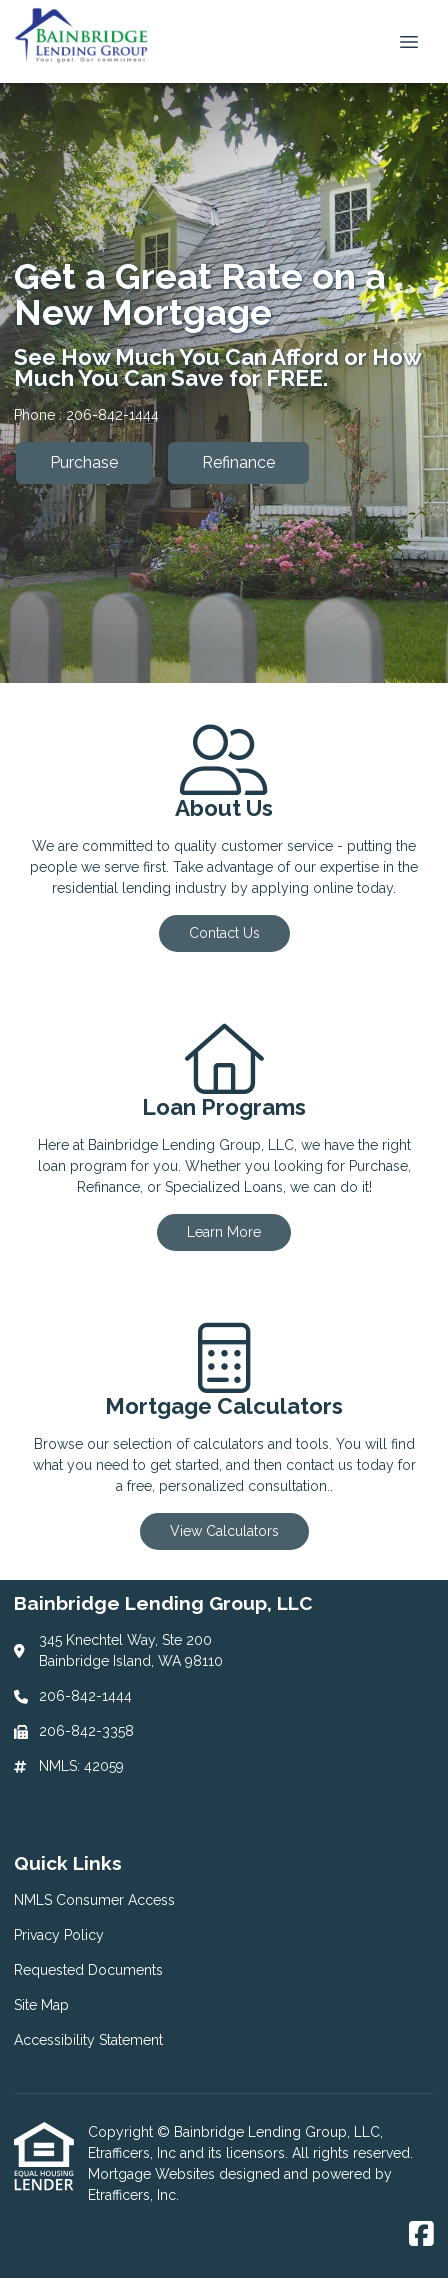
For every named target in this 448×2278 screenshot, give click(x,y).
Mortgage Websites (153, 2174)
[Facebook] (421, 2235)
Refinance (238, 462)
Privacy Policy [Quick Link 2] (59, 1935)
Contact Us (224, 933)
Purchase (84, 462)
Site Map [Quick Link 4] (41, 2005)
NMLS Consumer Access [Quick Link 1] (94, 1900)
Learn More (224, 1232)
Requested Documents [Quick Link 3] (88, 1970)
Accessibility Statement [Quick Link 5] (88, 2040)
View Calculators (224, 1531)
